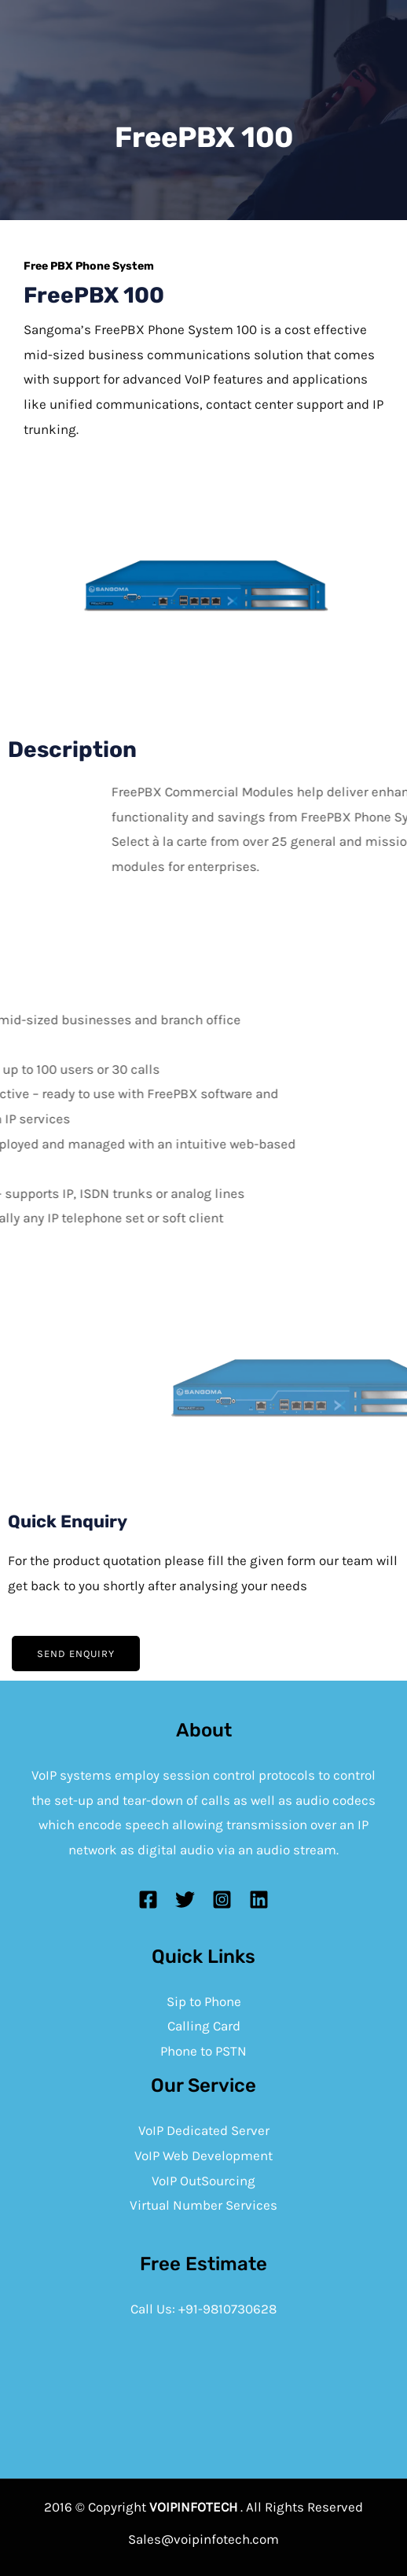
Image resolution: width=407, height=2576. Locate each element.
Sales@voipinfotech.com (203, 2539)
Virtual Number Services (203, 2205)
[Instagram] (222, 1899)
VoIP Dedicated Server (204, 2130)
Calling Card (203, 2026)
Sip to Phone (204, 2001)
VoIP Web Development (203, 2155)
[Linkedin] (259, 1899)
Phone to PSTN (203, 2051)
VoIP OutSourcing (203, 2180)
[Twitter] (185, 1899)
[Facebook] (148, 1899)
